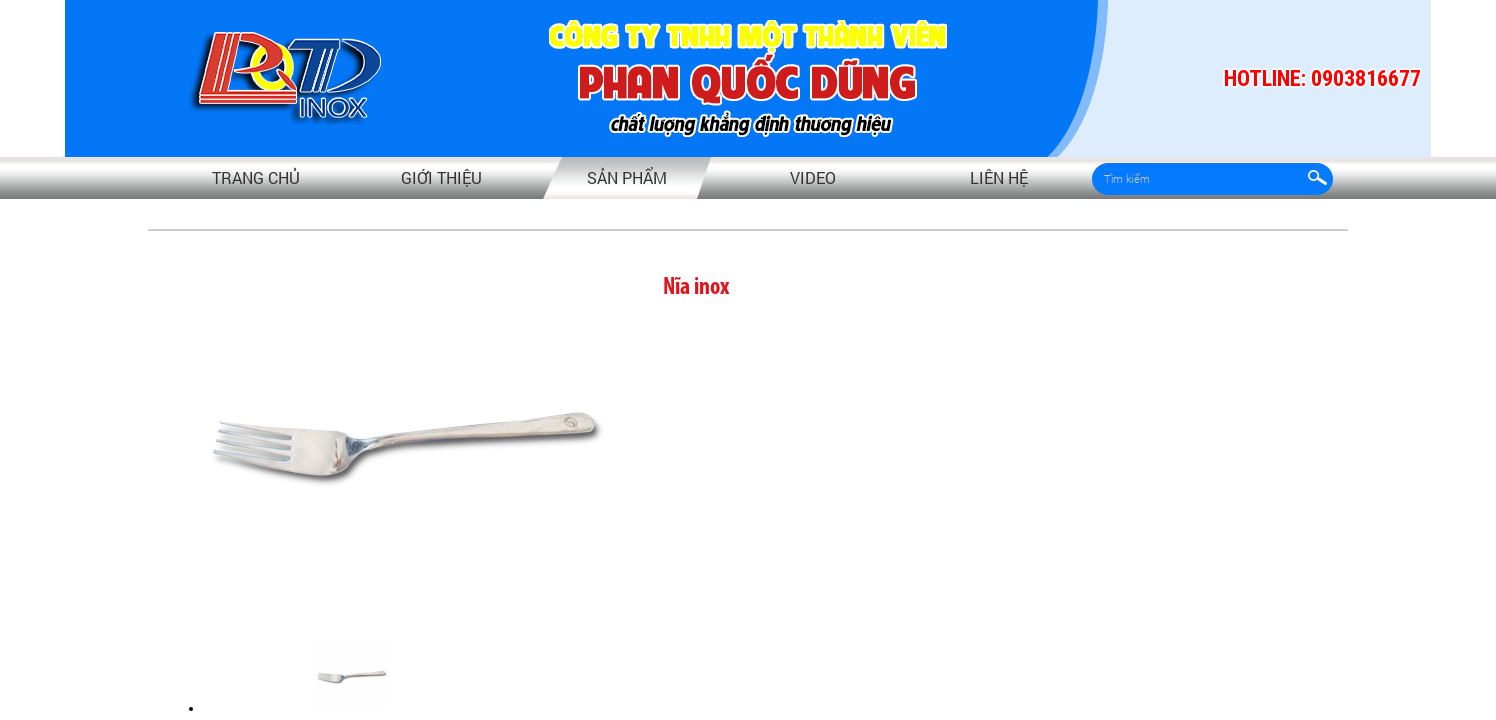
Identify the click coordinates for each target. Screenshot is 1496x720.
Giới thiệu (441, 177)
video (813, 177)
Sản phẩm (627, 177)
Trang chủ (256, 177)
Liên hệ (999, 177)
